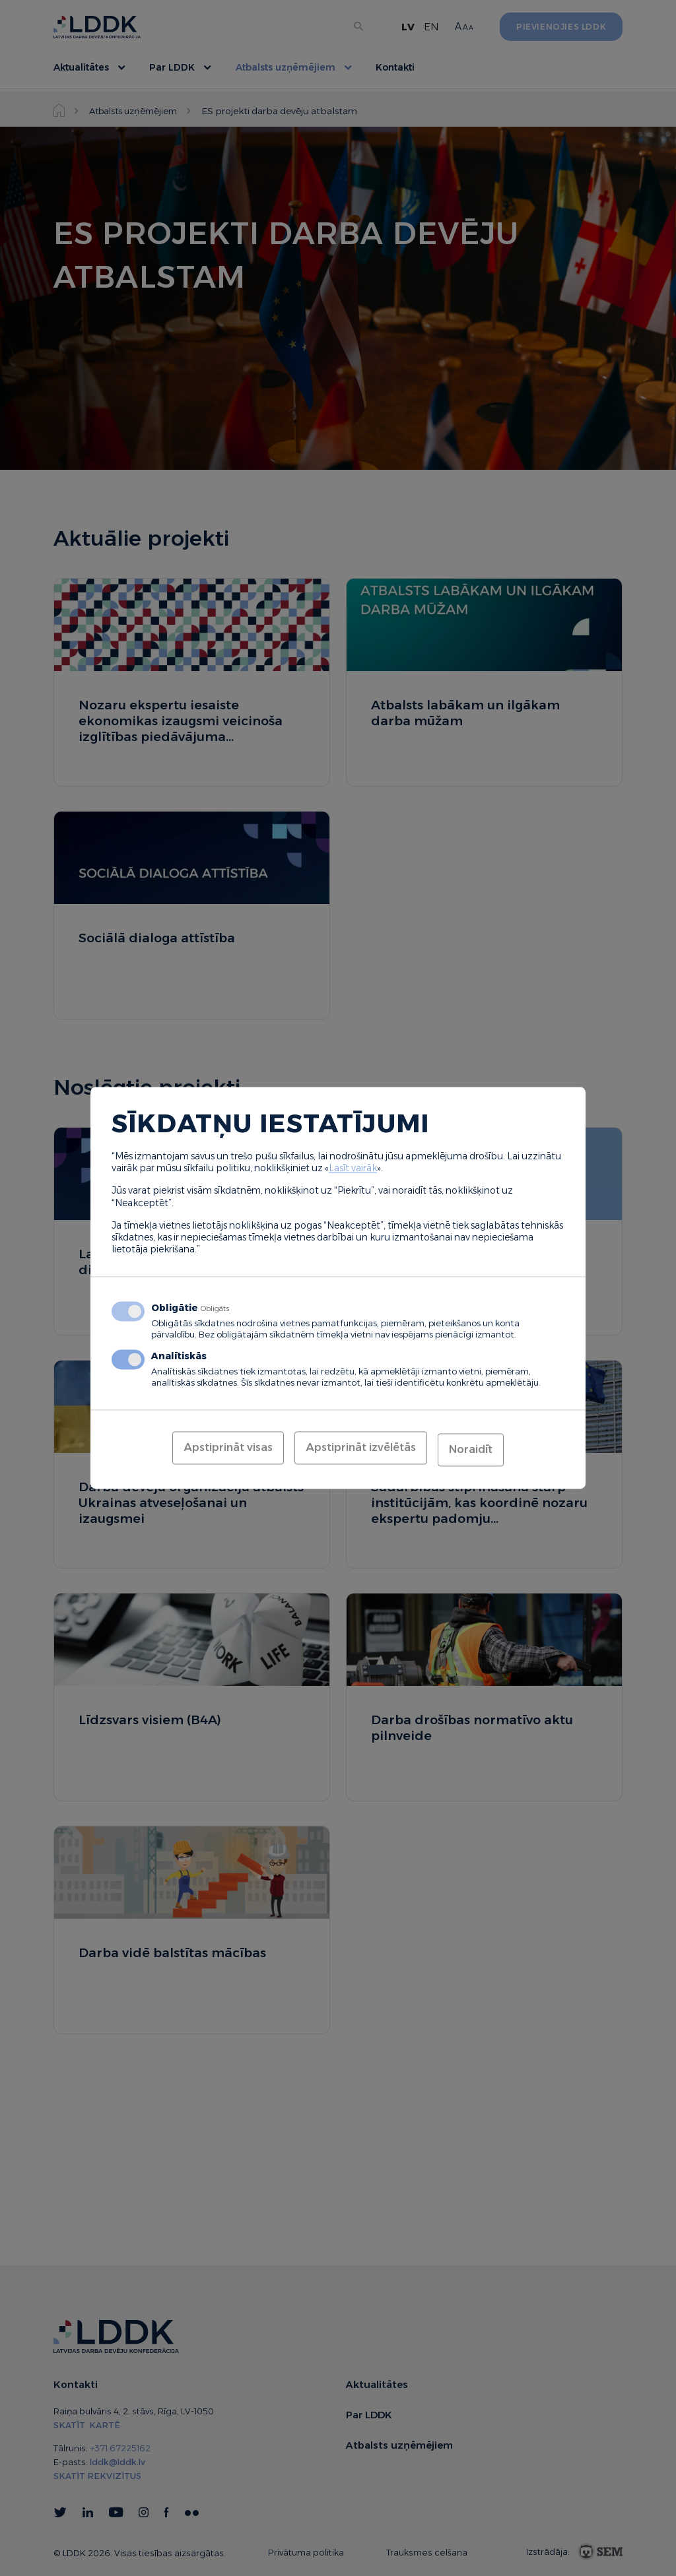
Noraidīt (470, 1449)
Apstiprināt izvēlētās (361, 1449)
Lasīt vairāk (353, 1170)
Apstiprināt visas (228, 1449)
